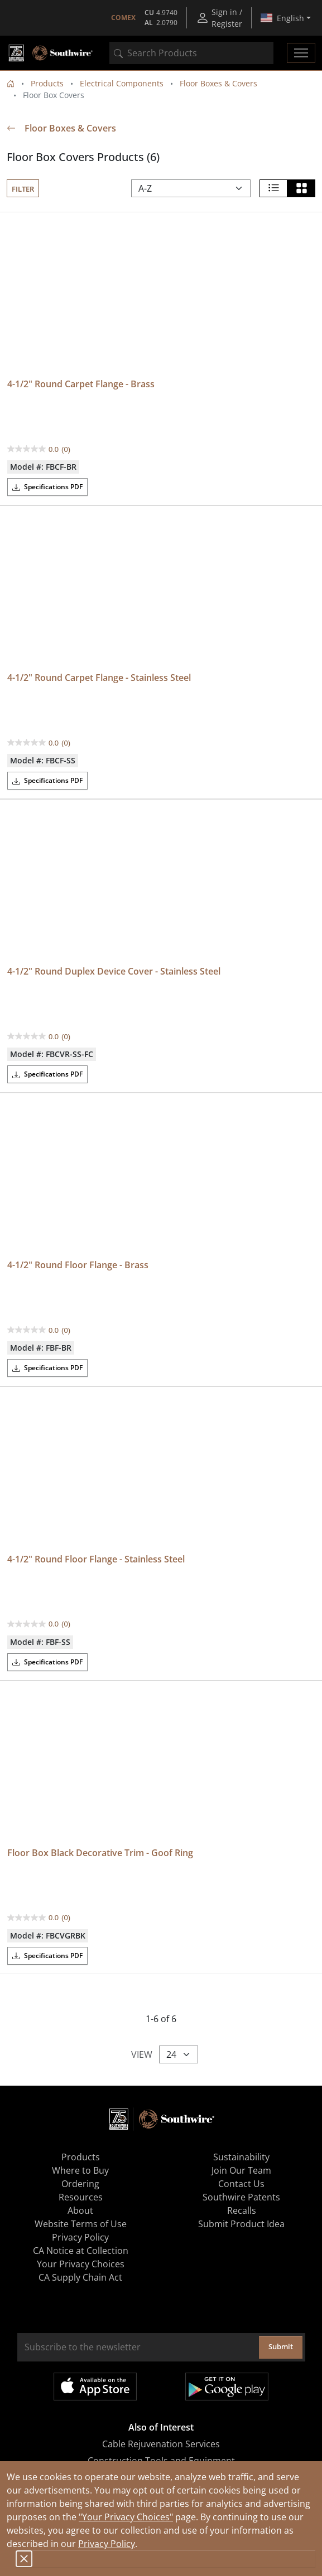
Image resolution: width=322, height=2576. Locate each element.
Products (47, 83)
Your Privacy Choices (80, 2264)
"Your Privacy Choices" (126, 2517)
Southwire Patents (241, 2197)
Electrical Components (122, 83)
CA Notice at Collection (80, 2250)
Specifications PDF (47, 486)
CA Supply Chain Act (80, 2277)
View (141, 2054)
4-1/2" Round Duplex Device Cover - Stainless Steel (113, 971)
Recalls (241, 2210)
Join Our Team (241, 2170)
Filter (23, 189)
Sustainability (241, 2157)
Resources (81, 2197)
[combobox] (191, 53)
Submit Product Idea (241, 2224)
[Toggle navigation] (301, 53)
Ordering (80, 2184)
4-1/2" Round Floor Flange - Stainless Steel (96, 1559)
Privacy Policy (106, 2544)
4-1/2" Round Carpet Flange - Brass (81, 384)
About (80, 2210)
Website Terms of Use (81, 2224)
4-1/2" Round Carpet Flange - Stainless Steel (99, 677)
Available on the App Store (95, 2386)
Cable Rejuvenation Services (161, 2444)
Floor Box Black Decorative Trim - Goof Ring (100, 1853)
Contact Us (241, 2184)
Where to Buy (80, 2170)
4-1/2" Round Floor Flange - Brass (77, 1265)
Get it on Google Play (226, 2386)
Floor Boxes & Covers (218, 83)
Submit (280, 2346)
